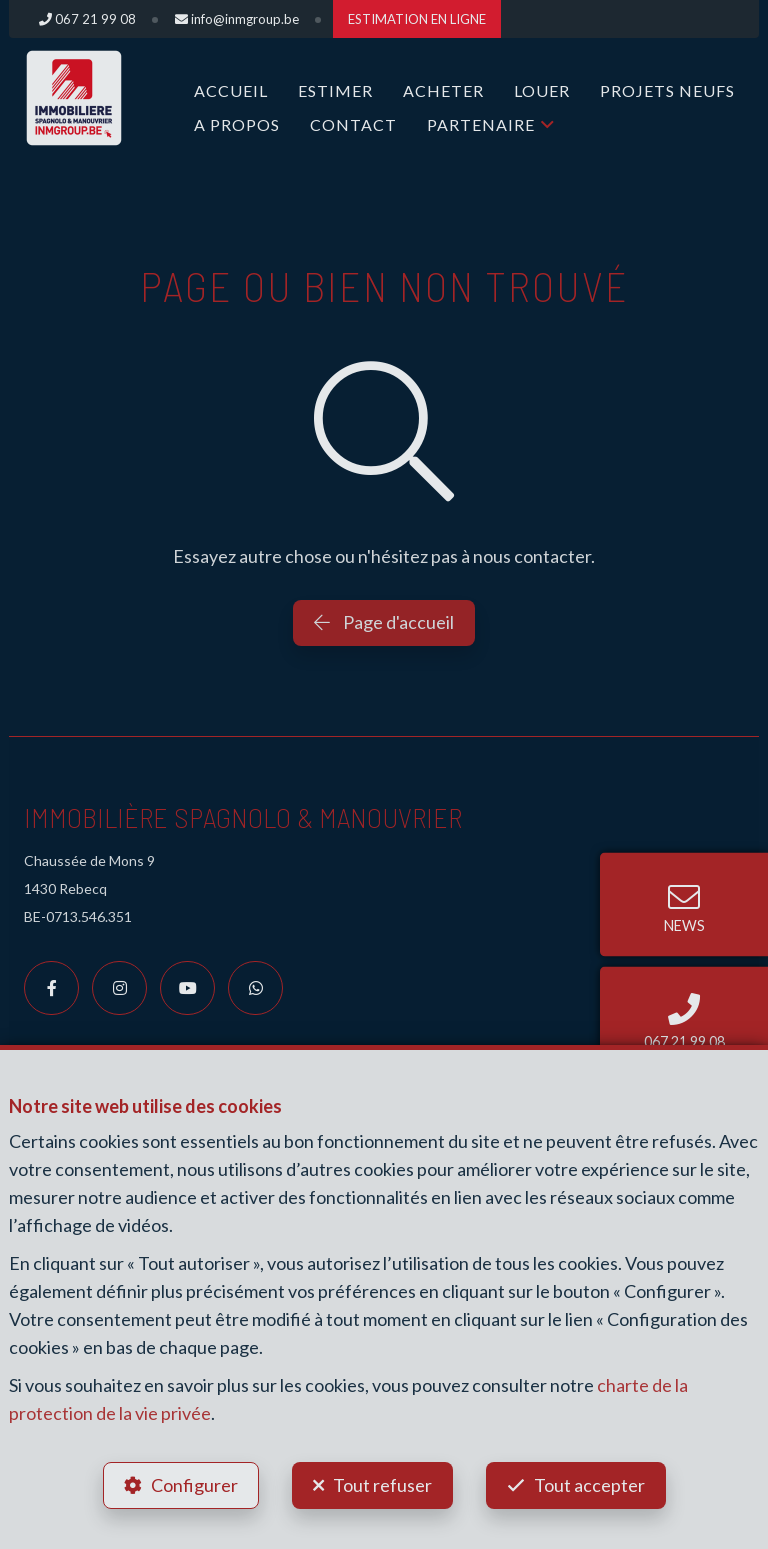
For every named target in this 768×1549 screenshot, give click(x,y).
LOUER (542, 90)
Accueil (231, 90)
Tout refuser (382, 1485)
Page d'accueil (384, 622)
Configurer (194, 1485)
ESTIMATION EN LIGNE (417, 19)
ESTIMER (335, 90)
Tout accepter (589, 1485)
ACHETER (443, 90)
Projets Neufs (667, 90)
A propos (237, 124)
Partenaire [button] (481, 124)
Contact (353, 124)
